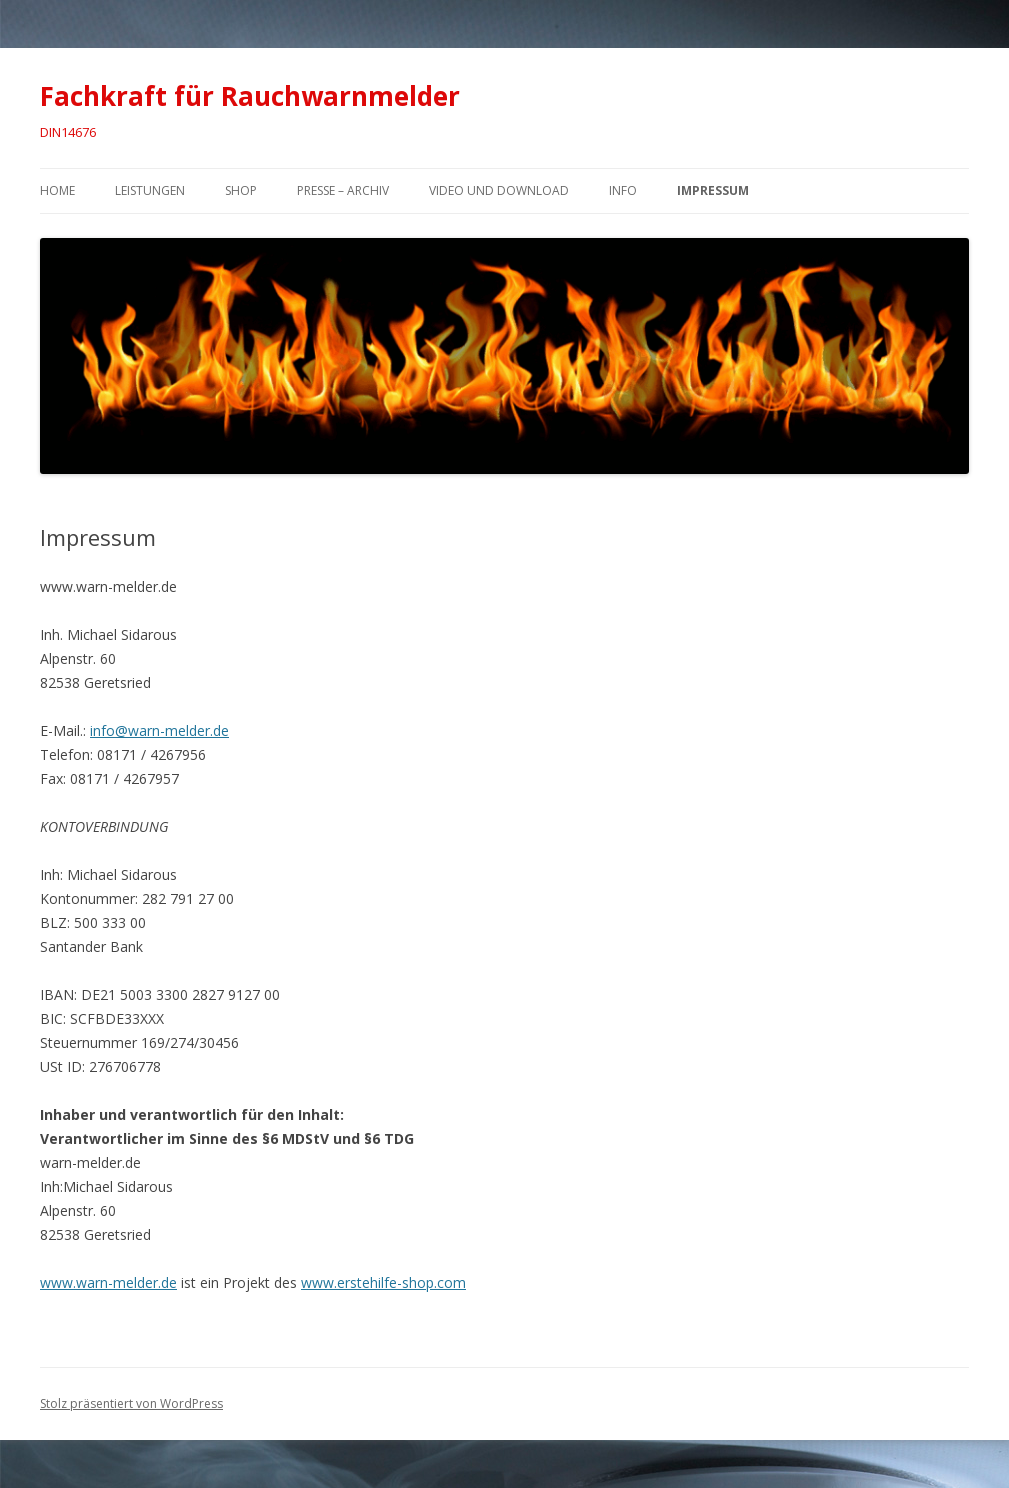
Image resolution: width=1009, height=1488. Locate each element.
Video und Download (499, 190)
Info (623, 190)
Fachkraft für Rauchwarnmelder (250, 96)
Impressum (713, 190)
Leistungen (150, 190)
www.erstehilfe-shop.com (383, 1282)
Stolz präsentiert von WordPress (131, 1403)
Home (57, 190)
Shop (241, 190)
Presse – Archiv (343, 190)
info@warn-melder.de (159, 730)
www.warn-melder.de (108, 1282)
